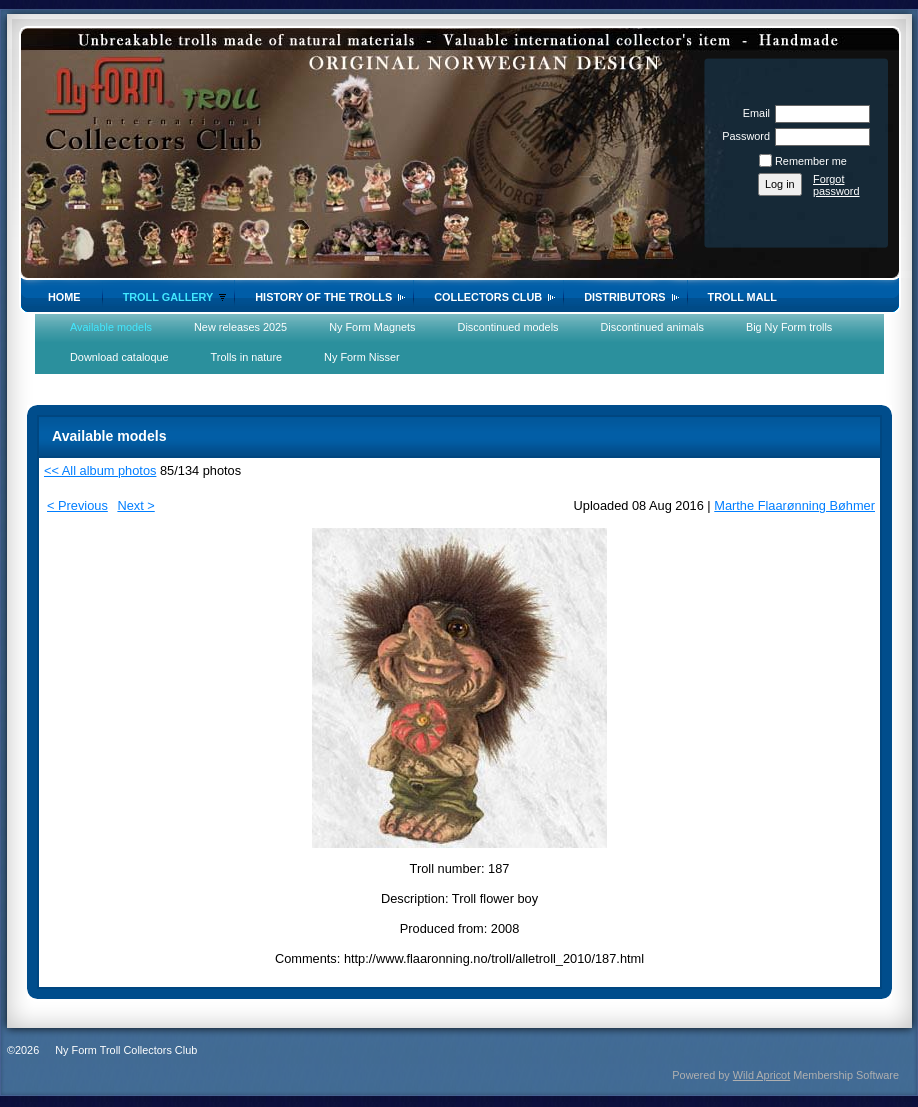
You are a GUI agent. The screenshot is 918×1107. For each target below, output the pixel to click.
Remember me (811, 161)
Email (753, 113)
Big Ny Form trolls (789, 327)
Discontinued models (508, 327)
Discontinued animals (652, 327)
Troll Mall (742, 297)
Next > (135, 505)
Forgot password (836, 185)
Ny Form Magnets (372, 327)
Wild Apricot (761, 1075)
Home (64, 297)
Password (742, 136)
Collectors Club (488, 297)
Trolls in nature (247, 357)
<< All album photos (100, 470)
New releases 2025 (240, 327)
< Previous (77, 505)
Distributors (624, 297)
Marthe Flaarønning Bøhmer (794, 505)
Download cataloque (119, 357)
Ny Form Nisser (362, 357)
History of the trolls (323, 297)
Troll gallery (168, 297)
